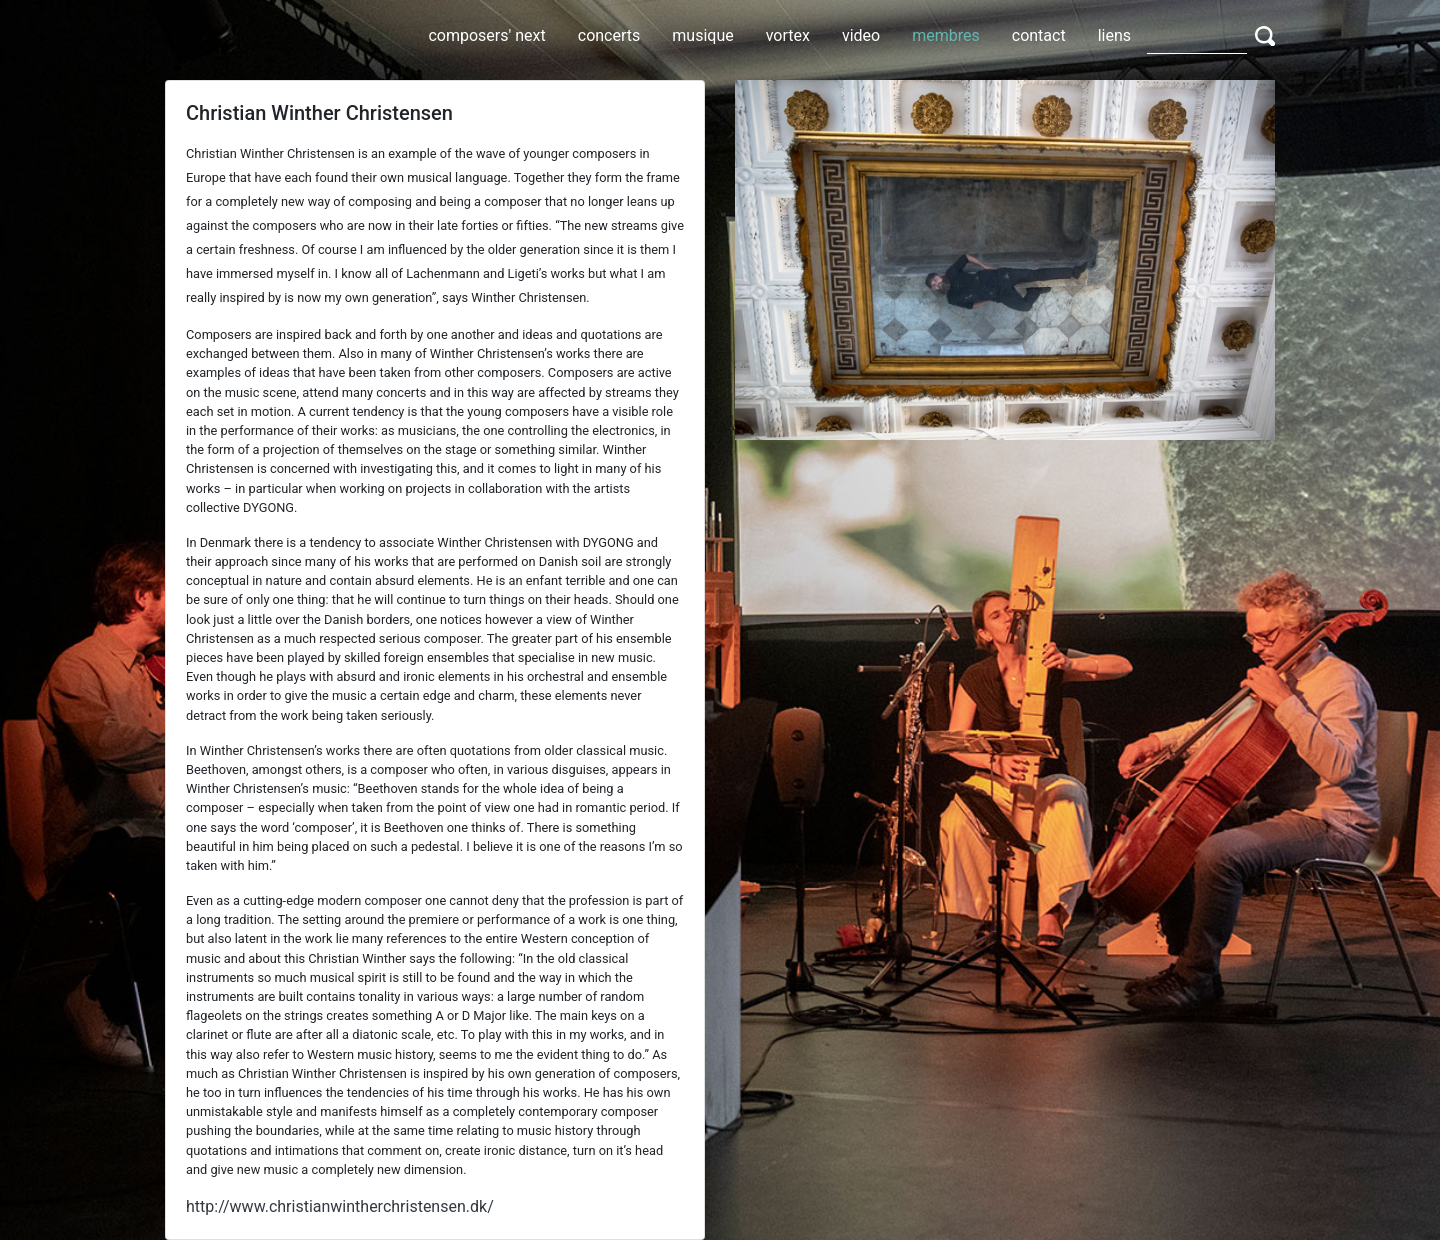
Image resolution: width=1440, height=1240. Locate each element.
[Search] (1197, 35)
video (861, 35)
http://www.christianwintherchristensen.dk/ (340, 1206)
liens (1114, 35)
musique (702, 35)
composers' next (486, 35)
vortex (788, 35)
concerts (609, 35)
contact (1039, 35)
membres (946, 35)
